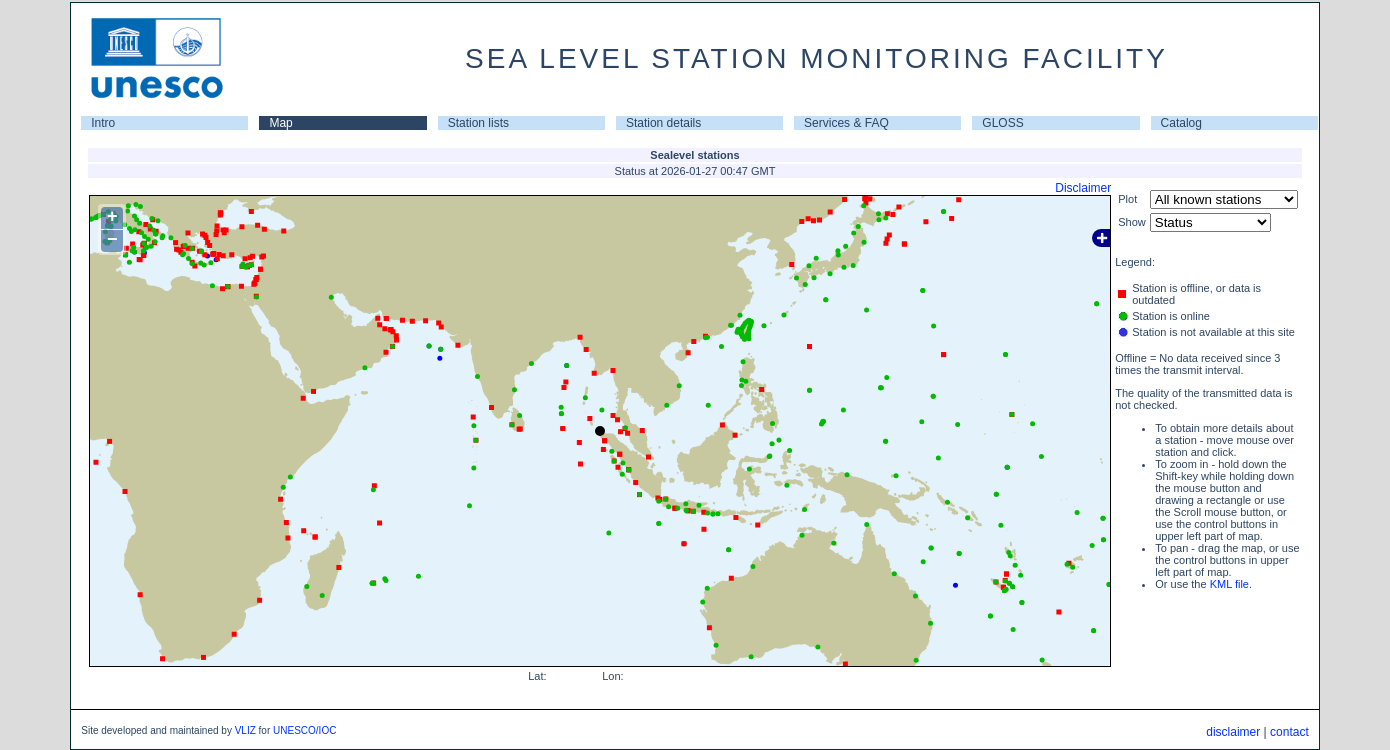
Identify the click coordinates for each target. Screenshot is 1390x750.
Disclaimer (1083, 188)
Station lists (478, 123)
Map (280, 123)
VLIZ (245, 730)
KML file (1229, 584)
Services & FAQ (846, 123)
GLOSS (1002, 123)
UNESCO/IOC (304, 730)
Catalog (1181, 123)
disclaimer (1233, 732)
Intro (103, 123)
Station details (663, 123)
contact (1289, 732)
